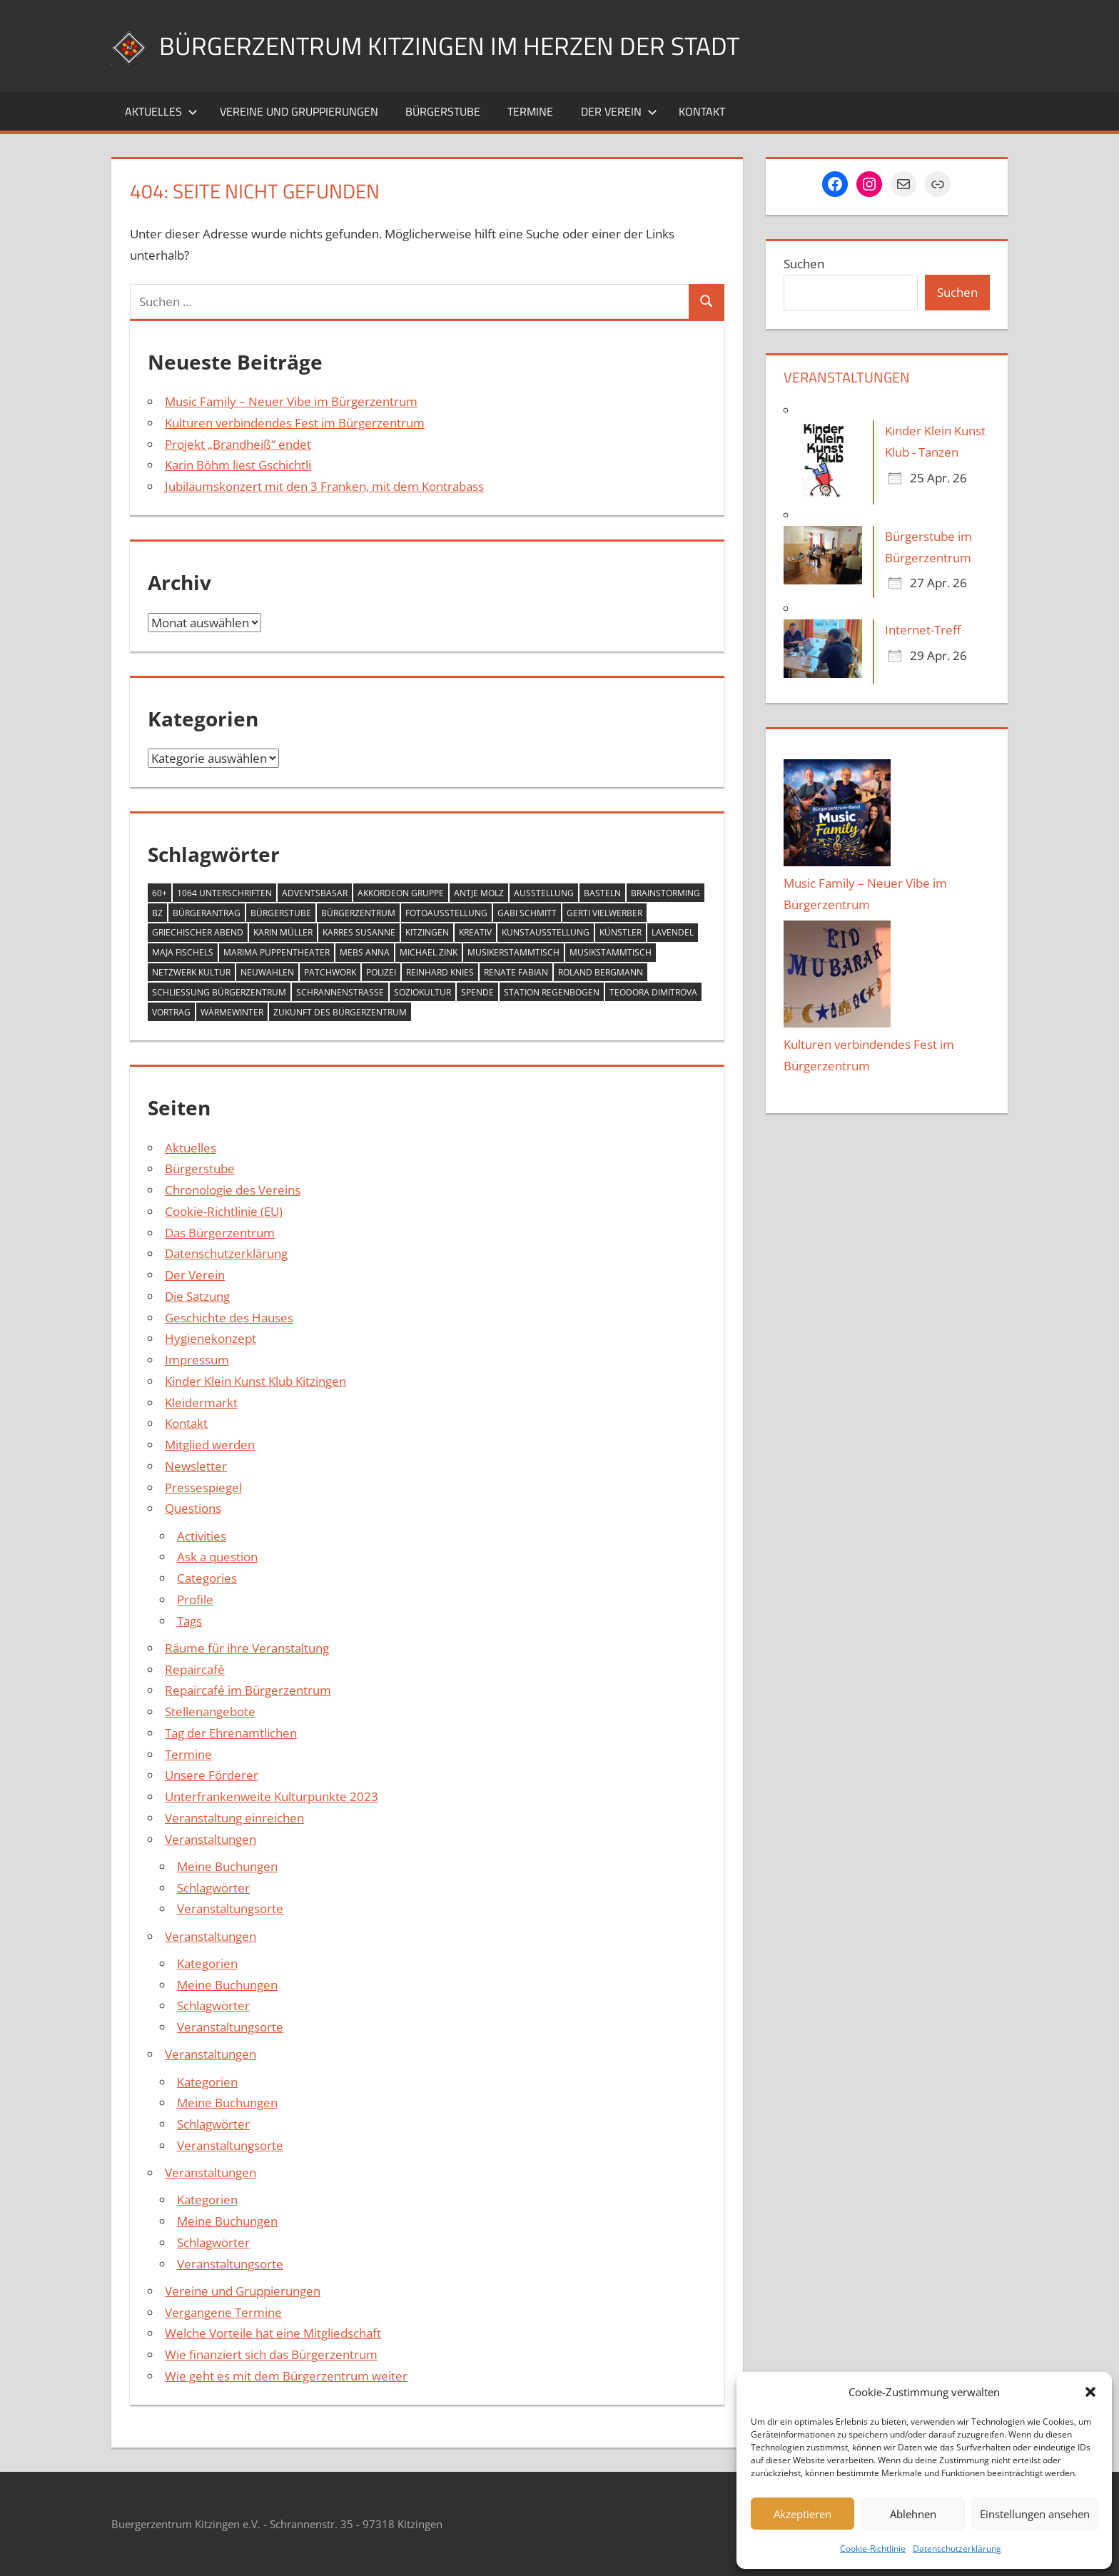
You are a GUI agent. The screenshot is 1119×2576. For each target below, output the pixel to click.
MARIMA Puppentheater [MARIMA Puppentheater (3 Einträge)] (276, 952)
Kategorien (207, 1963)
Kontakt (702, 111)
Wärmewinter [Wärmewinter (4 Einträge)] (232, 1012)
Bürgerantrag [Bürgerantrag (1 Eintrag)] (206, 913)
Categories (207, 1578)
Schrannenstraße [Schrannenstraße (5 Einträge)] (340, 992)
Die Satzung (197, 1296)
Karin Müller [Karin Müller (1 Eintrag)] (283, 932)
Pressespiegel (203, 1487)
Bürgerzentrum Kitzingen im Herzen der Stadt (454, 45)
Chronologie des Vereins (232, 1190)
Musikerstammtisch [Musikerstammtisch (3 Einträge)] (513, 952)
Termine (530, 111)
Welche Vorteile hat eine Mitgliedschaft (273, 2333)
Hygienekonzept (210, 1338)
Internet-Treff (923, 630)
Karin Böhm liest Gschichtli (238, 465)
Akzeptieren (802, 2514)
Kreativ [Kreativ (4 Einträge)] (475, 932)
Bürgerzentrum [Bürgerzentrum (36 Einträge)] (358, 913)
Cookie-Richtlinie (873, 2548)
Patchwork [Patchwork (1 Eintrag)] (330, 972)
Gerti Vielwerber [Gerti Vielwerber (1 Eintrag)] (604, 913)
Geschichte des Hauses (229, 1317)
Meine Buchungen (227, 1866)
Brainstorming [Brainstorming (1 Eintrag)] (665, 893)
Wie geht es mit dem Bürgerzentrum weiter (286, 2376)
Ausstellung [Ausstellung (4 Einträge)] (544, 893)
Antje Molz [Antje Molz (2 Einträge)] (479, 893)
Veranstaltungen (210, 1839)
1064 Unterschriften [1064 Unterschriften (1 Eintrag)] (224, 893)
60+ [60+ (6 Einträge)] (159, 893)
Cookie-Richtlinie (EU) (224, 1211)
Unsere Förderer (211, 1775)
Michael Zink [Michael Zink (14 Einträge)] (428, 952)
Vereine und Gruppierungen (299, 111)
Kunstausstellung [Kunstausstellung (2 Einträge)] (545, 932)
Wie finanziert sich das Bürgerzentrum (271, 2354)
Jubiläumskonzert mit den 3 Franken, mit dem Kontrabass (324, 486)
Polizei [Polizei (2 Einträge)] (381, 972)
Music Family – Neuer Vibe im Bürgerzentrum (291, 401)
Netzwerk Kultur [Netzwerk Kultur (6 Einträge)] (191, 972)
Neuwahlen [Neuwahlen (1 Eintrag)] (267, 972)
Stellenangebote (210, 1711)
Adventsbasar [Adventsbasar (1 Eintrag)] (315, 893)
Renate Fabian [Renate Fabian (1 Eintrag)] (516, 972)
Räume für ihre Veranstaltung (247, 1648)
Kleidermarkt (201, 1402)
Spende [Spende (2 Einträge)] (477, 992)
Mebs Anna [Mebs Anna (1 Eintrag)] (365, 952)
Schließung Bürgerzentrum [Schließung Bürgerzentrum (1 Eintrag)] (219, 992)
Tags (189, 1621)
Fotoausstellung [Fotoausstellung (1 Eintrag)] (446, 913)
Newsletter (196, 1466)
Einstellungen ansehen (1035, 2514)
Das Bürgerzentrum (220, 1232)
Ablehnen (913, 2514)
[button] (1090, 2392)
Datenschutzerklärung (957, 2548)
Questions (193, 1508)
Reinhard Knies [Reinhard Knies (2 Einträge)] (440, 972)
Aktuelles (161, 111)
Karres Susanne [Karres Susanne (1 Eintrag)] (359, 932)
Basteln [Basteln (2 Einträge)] (602, 893)
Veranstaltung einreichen (234, 1818)
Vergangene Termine (223, 2312)
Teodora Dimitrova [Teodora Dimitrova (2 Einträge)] (653, 992)
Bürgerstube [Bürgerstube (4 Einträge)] (280, 913)
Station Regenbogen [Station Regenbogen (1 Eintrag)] (551, 992)
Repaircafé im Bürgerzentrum (248, 1690)
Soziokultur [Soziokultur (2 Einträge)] (422, 992)
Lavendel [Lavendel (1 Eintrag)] (673, 932)
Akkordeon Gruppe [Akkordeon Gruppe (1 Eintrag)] (401, 893)
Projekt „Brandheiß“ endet (238, 444)
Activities (201, 1536)
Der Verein (619, 111)
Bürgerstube (442, 111)
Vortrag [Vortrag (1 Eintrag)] (171, 1012)
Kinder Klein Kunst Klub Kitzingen (255, 1381)
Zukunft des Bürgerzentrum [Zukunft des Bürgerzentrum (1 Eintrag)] (340, 1012)
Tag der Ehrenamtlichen (231, 1733)
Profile (195, 1599)
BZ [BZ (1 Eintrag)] (157, 913)
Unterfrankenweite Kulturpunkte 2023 (271, 1796)
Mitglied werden (210, 1444)
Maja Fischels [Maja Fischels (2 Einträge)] (182, 952)
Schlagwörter (213, 1888)
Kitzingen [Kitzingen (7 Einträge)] (427, 932)
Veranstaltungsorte (230, 1908)
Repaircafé (195, 1669)
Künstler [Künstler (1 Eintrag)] (620, 932)
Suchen (804, 263)
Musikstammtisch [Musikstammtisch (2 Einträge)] (610, 952)
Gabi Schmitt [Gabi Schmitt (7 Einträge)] (527, 913)
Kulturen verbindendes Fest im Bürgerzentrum (295, 423)
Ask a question (217, 1556)
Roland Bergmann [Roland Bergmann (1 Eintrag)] (600, 972)
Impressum (197, 1360)
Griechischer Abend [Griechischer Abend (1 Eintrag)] (197, 932)
